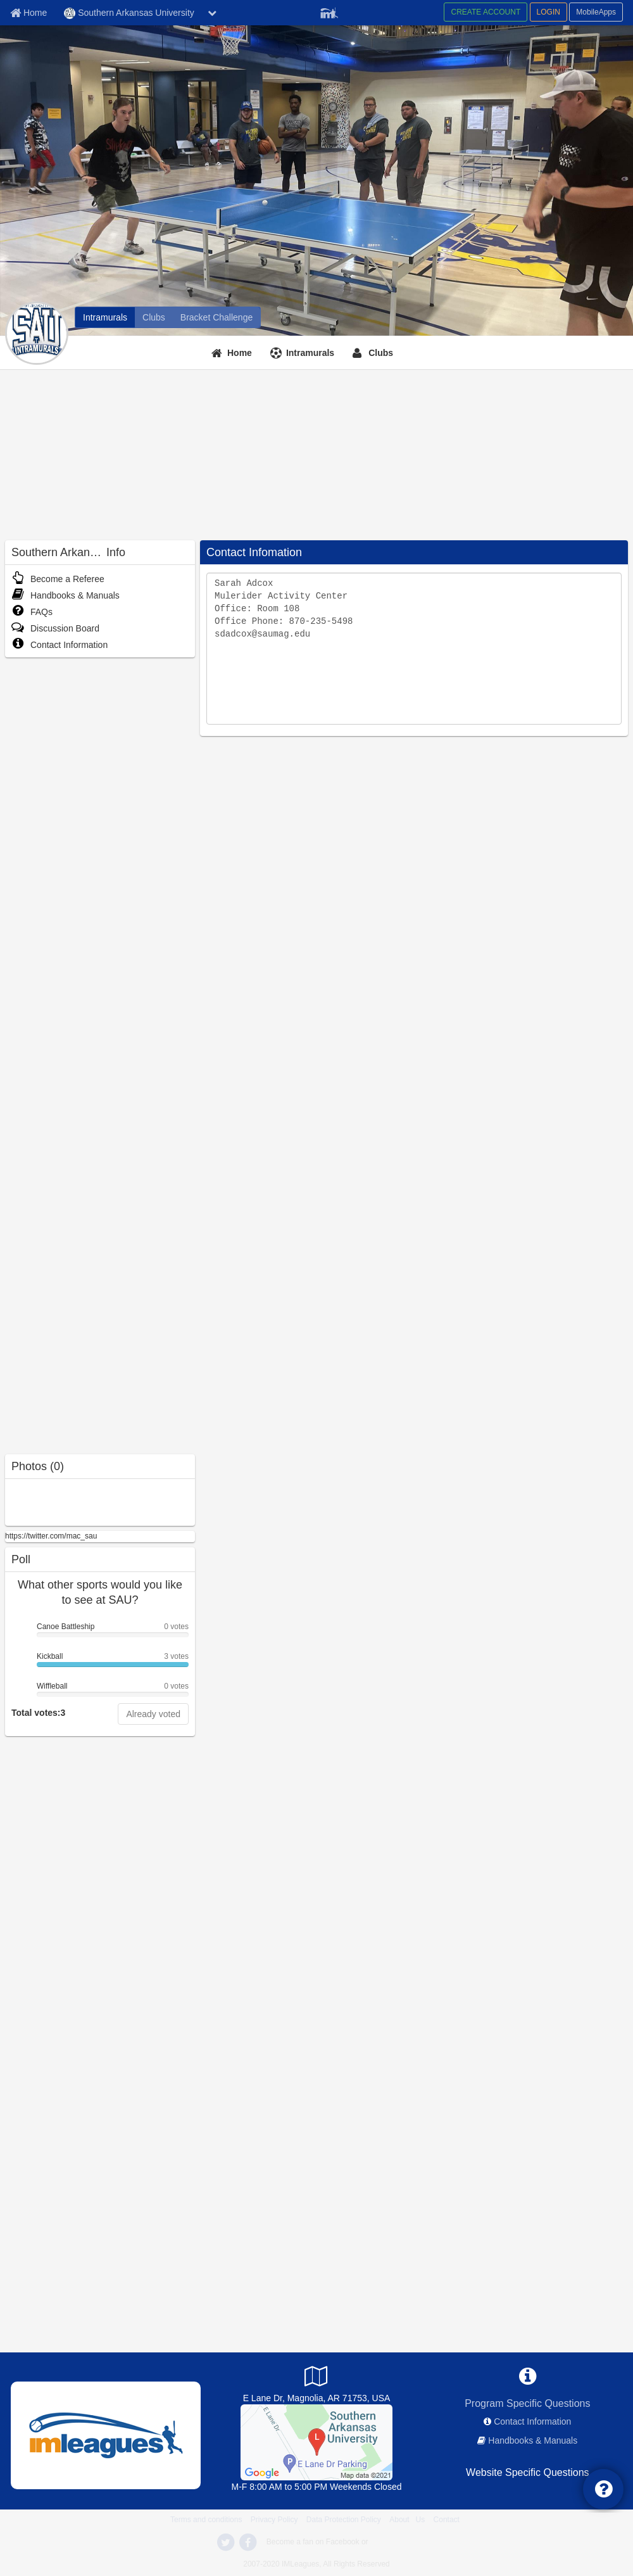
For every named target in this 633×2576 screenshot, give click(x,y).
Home (239, 353)
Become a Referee (57, 579)
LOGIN (548, 12)
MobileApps (596, 12)
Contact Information (59, 645)
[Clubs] (154, 317)
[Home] (233, 352)
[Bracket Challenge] (216, 317)
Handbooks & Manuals (65, 595)
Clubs (380, 353)
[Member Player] (329, 11)
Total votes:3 (38, 1713)
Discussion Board (55, 628)
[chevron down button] (212, 13)
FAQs (32, 612)
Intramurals (310, 353)
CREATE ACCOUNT (485, 12)
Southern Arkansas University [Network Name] (129, 13)
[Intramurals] (105, 317)
